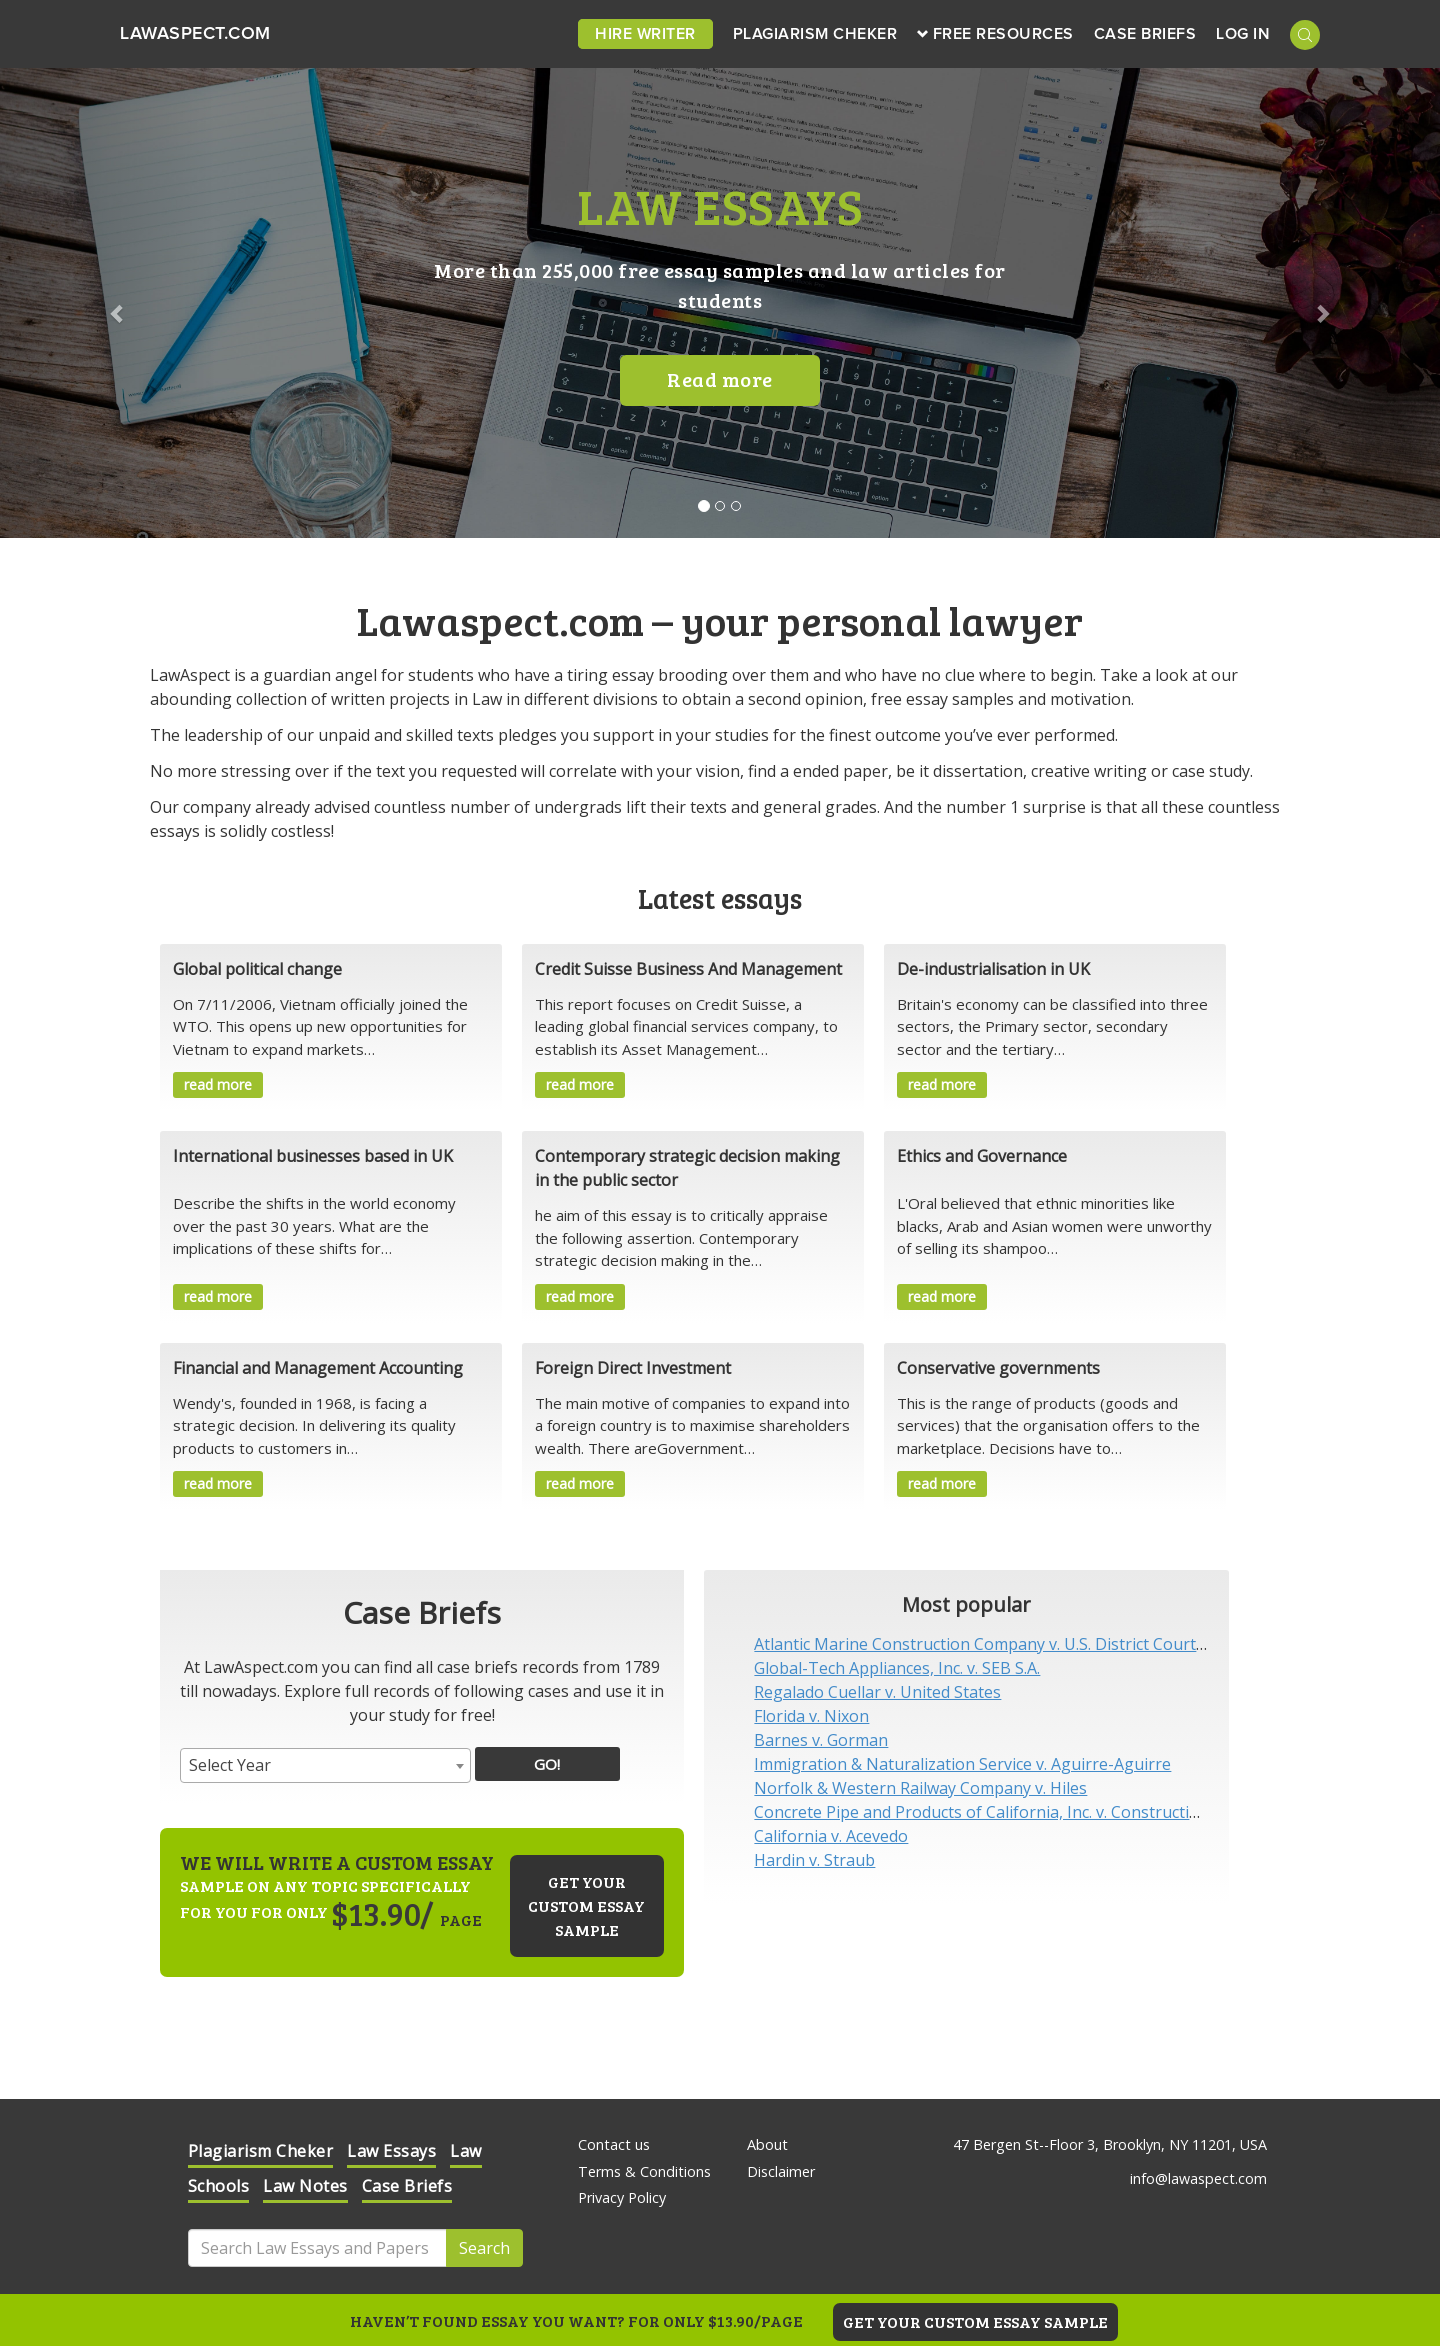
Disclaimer (781, 2171)
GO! (547, 1764)
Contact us (614, 2144)
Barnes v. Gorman (821, 1740)
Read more (720, 379)
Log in (1243, 34)
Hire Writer (645, 34)
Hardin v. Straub (814, 1860)
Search (484, 2248)
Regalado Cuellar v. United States (877, 1692)
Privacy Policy (622, 2197)
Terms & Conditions (644, 2171)
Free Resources (995, 34)
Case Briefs (1145, 34)
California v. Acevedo (831, 1836)
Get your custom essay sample (586, 1905)
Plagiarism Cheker (815, 34)
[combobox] (325, 1765)
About (767, 2144)
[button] (108, 303)
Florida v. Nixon (811, 1716)
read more (218, 1084)
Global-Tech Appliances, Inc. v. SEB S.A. (897, 1668)
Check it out (1156, 2189)
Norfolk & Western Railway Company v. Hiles (920, 1788)
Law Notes (305, 2186)
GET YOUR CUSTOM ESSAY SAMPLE (975, 2321)
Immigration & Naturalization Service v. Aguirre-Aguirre (962, 1764)
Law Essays (391, 2151)
